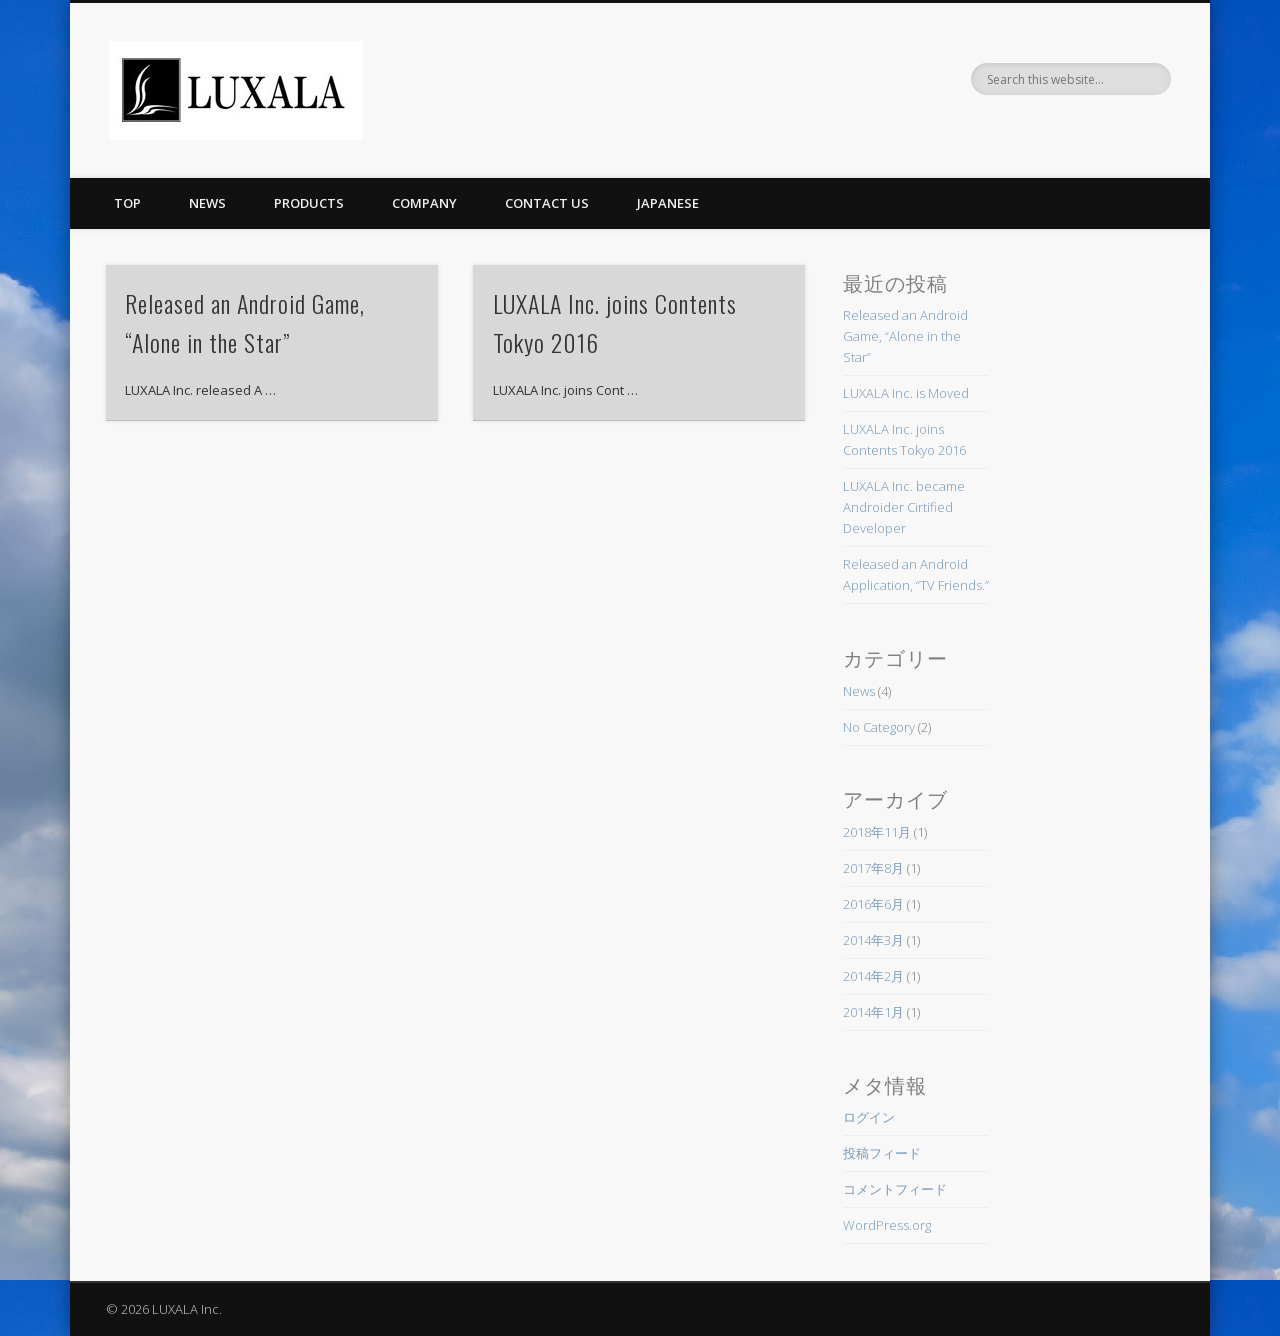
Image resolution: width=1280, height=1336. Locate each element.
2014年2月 (873, 976)
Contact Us (547, 203)
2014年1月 (873, 1012)
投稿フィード (882, 1153)
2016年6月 (873, 904)
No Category (879, 727)
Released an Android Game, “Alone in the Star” (905, 336)
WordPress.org (887, 1225)
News (207, 203)
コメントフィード (895, 1189)
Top (127, 203)
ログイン (869, 1117)
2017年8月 (873, 868)
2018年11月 (877, 832)
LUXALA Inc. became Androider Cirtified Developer (904, 507)
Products (309, 203)
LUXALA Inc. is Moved (906, 393)
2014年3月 (873, 940)
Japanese (668, 203)
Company (424, 203)
